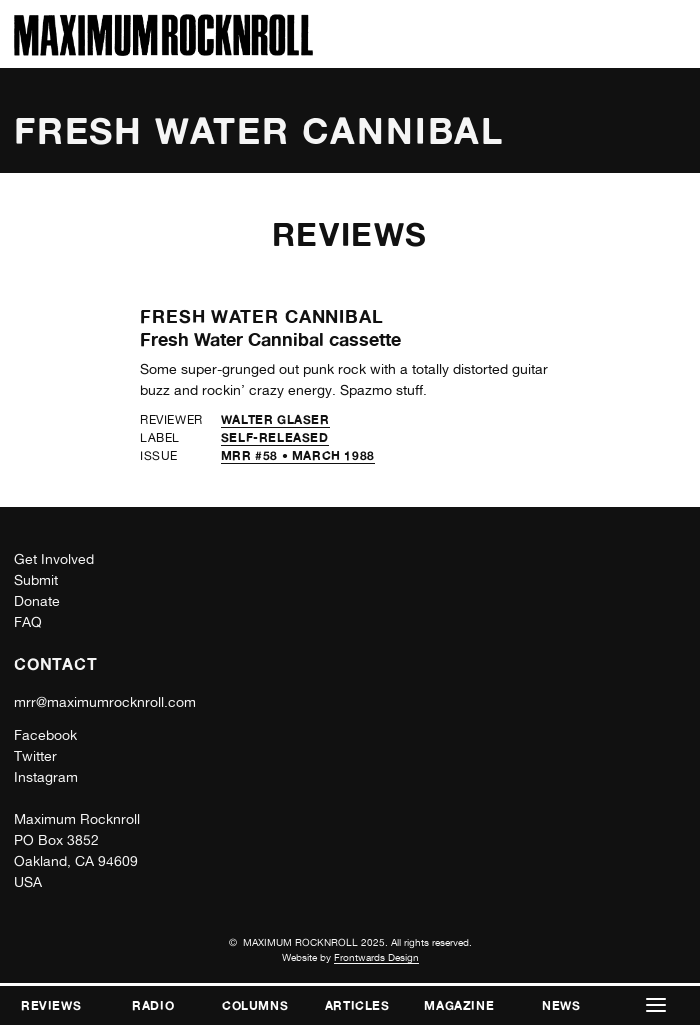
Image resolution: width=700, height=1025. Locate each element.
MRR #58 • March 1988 (298, 455)
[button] (657, 1005)
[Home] (163, 50)
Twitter (35, 756)
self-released (275, 437)
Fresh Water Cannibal (262, 316)
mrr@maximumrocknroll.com (105, 702)
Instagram (46, 777)
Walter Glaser (275, 419)
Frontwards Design (376, 957)
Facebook (45, 735)
